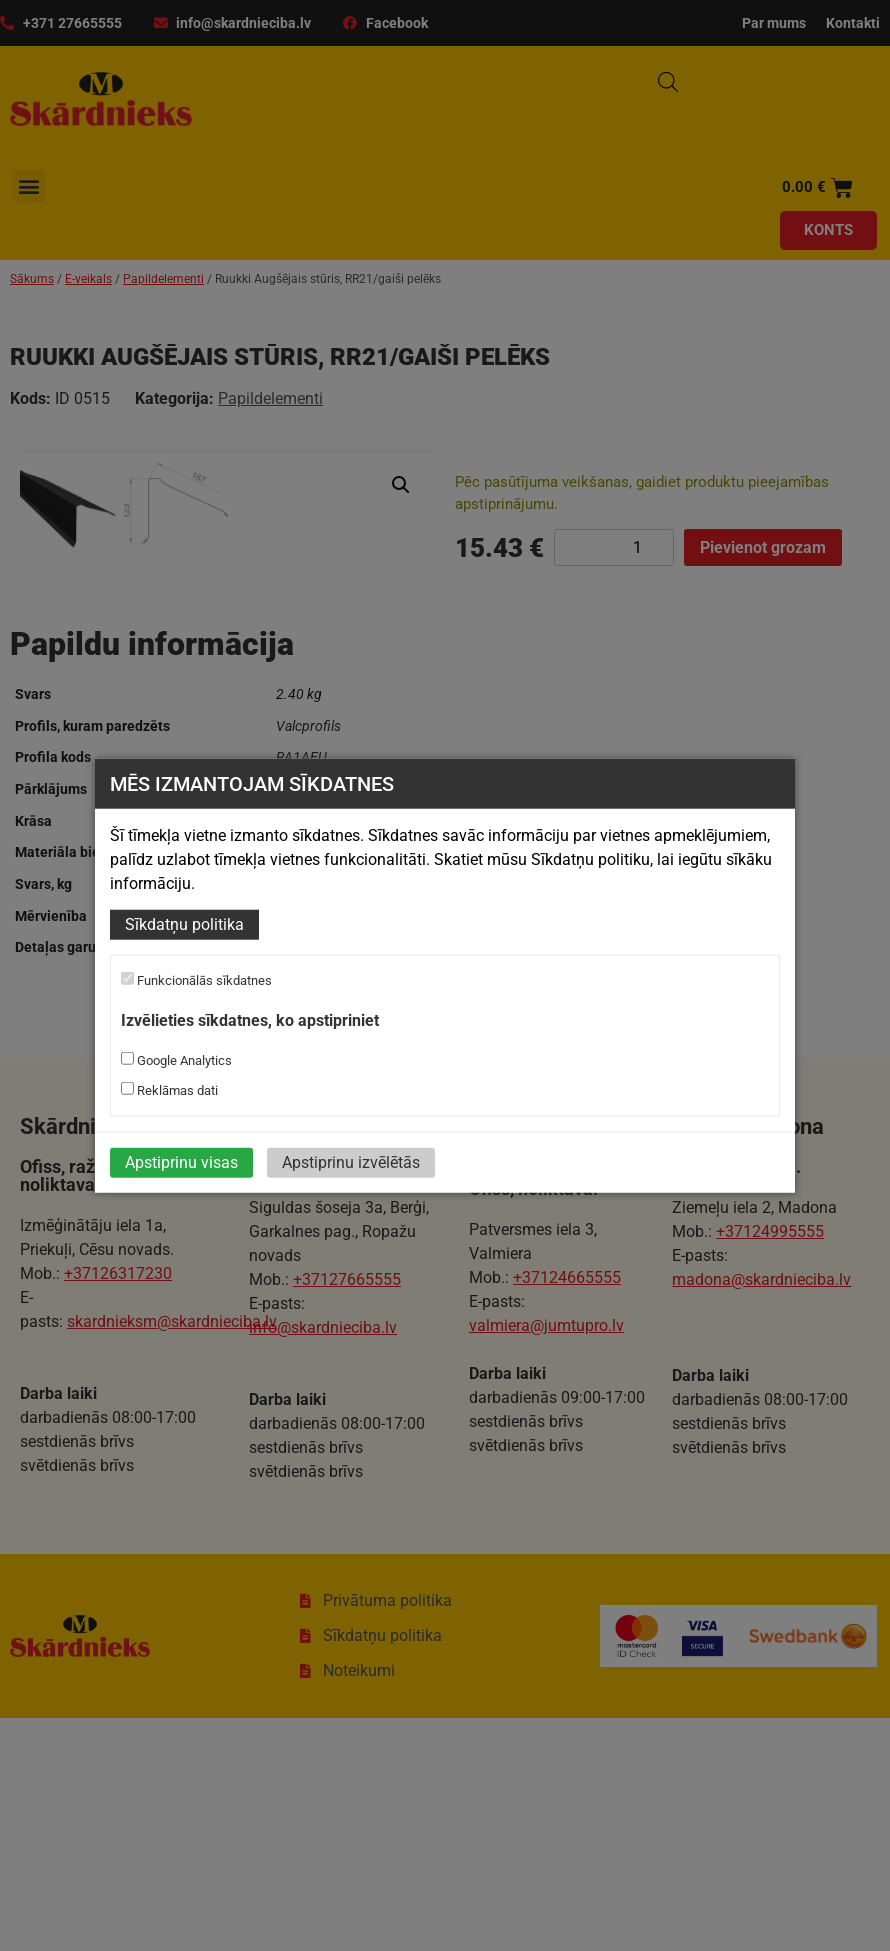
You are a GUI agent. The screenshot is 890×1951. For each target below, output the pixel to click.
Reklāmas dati (169, 1090)
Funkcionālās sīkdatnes (196, 980)
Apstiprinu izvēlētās (351, 1162)
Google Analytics (176, 1060)
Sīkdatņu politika (184, 924)
